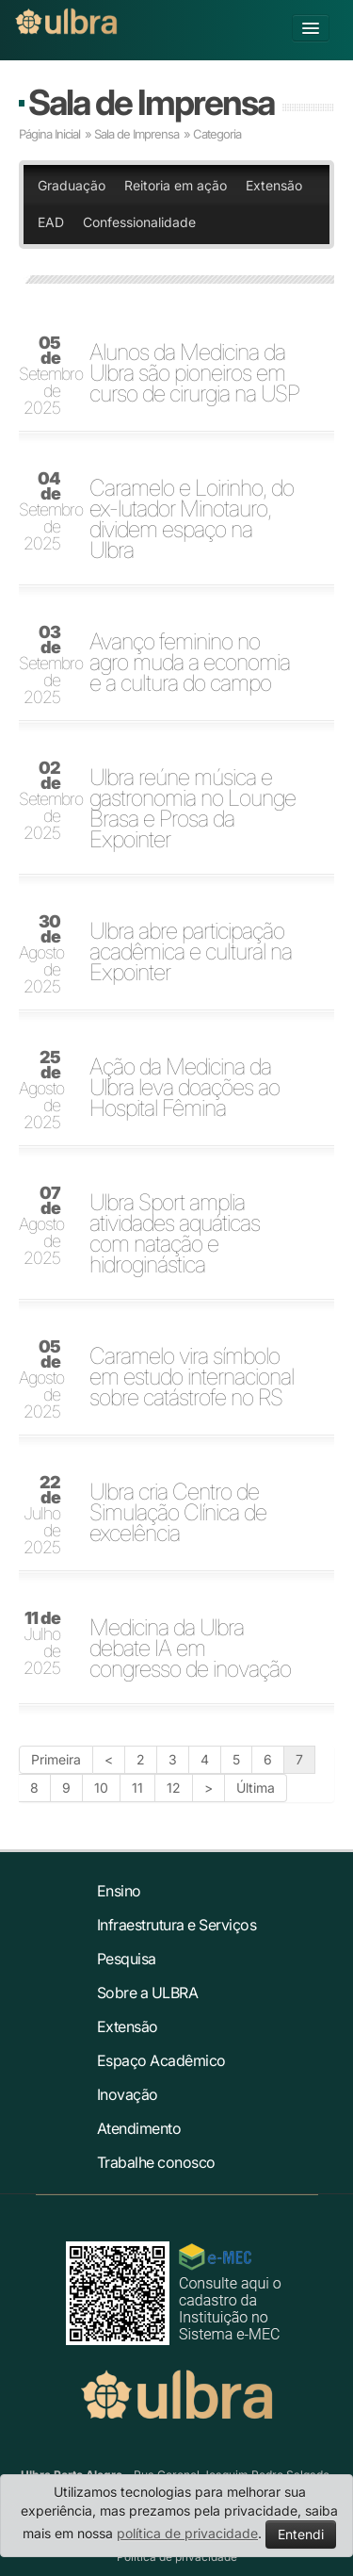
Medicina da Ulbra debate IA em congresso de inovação (190, 1648)
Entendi (301, 2534)
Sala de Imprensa (151, 102)
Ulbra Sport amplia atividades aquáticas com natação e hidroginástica (174, 1233)
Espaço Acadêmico (161, 2060)
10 (101, 1788)
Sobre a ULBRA (148, 1992)
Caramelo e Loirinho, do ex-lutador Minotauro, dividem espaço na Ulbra (191, 519)
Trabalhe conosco (156, 2162)
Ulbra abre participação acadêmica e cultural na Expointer (190, 952)
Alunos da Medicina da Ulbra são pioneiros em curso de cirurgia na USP (194, 373)
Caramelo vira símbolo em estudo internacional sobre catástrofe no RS (191, 1377)
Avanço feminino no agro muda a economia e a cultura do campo (189, 663)
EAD (51, 222)
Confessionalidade (139, 222)
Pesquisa (126, 1958)
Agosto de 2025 (41, 954)
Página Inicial (49, 133)
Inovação (127, 2094)
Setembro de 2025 (45, 376)
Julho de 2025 (42, 1515)
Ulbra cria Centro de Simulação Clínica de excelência (177, 1513)
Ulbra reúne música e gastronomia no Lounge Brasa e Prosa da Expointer (192, 808)
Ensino (119, 1890)
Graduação (71, 185)
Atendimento (139, 2128)
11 (137, 1788)
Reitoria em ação (175, 185)
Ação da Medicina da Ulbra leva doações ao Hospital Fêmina (184, 1088)
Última (255, 1788)
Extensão (274, 185)
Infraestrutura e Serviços (177, 1924)
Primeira (56, 1759)
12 (174, 1788)
